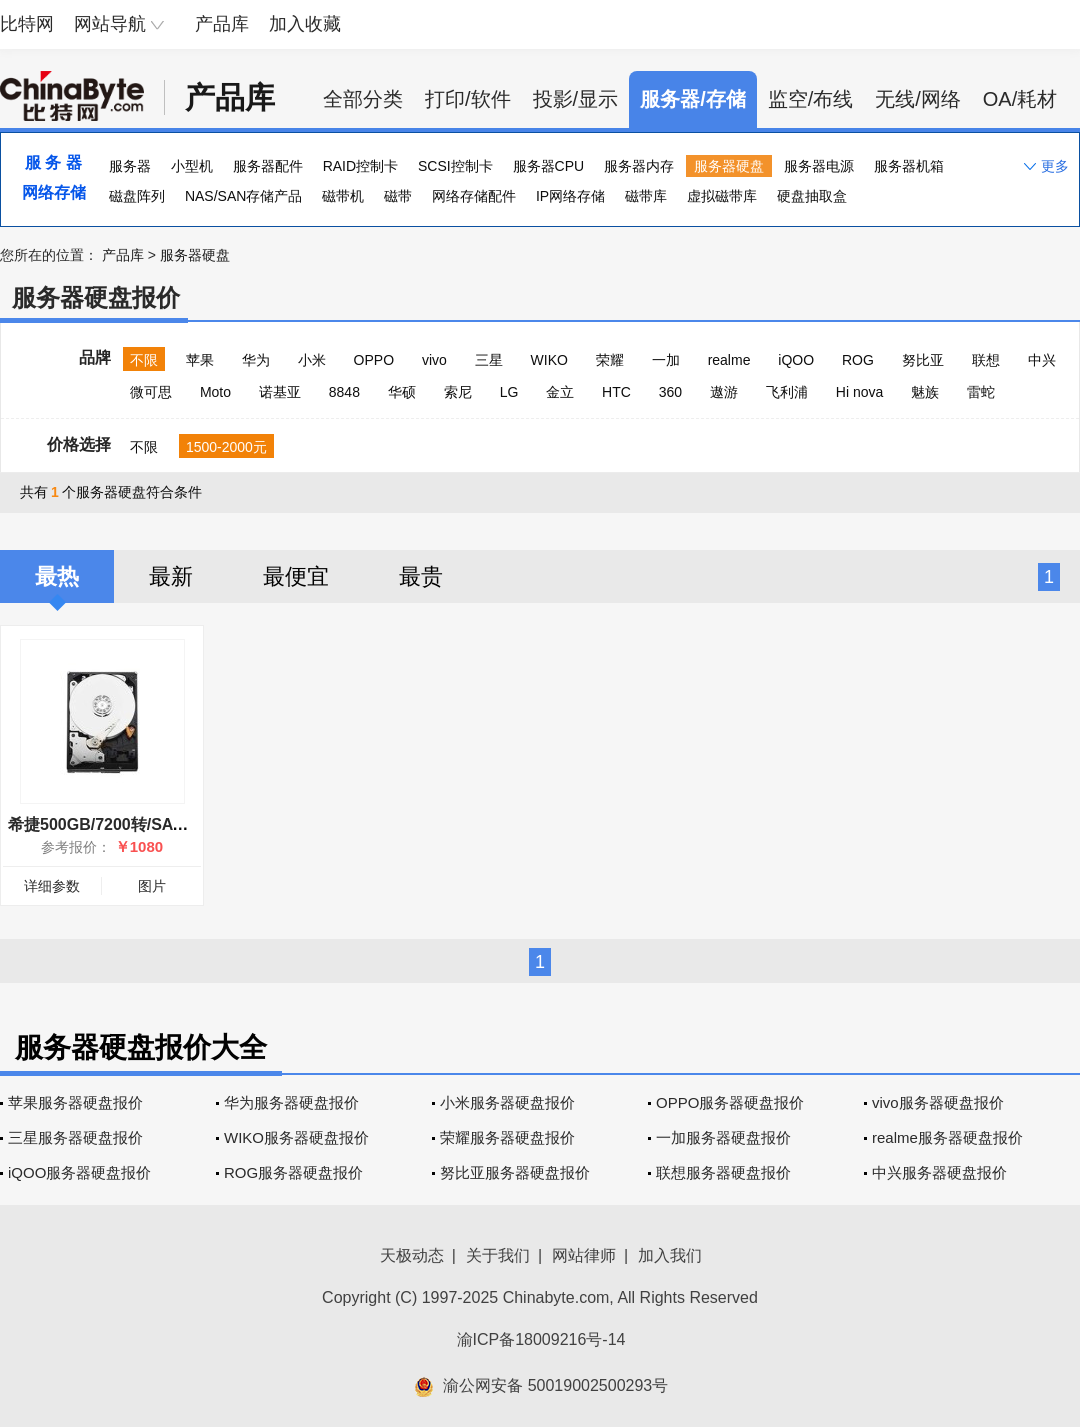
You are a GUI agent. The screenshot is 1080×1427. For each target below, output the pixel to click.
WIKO (549, 360)
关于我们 (498, 1255)
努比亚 (923, 360)
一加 (666, 360)
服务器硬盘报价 (96, 297)
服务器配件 (268, 166)
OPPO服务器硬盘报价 (730, 1102)
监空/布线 (811, 99)
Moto (215, 392)
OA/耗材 (1020, 99)
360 (670, 392)
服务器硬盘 (729, 166)
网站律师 (584, 1255)
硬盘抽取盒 (812, 196)
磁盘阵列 (137, 196)
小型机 (192, 166)
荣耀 (610, 360)
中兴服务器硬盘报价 (939, 1172)
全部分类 (363, 99)
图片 (152, 886)
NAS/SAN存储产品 (243, 196)
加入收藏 (305, 24)
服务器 (130, 166)
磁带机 (343, 196)
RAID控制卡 (360, 166)
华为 (256, 360)
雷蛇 (981, 392)
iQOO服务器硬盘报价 (79, 1172)
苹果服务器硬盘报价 (75, 1102)
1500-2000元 (226, 447)
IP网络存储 (570, 196)
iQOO (796, 360)
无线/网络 (918, 99)
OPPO (374, 360)
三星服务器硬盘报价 (75, 1137)
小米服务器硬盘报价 (507, 1102)
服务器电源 (819, 166)
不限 (144, 360)
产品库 (222, 24)
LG (509, 392)
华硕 (402, 392)
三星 (489, 360)
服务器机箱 (909, 166)
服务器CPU (549, 166)
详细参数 (52, 886)
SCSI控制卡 (455, 166)
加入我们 (670, 1255)
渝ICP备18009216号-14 (541, 1339)
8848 (344, 392)
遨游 (724, 392)
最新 (171, 576)
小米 (312, 360)
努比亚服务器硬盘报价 (515, 1172)
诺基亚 (280, 392)
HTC (616, 392)
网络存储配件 (474, 196)
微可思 (151, 392)
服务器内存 (639, 166)
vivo (434, 360)
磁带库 (646, 196)
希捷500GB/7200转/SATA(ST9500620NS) (158, 824)
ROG (858, 360)
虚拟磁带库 (722, 196)
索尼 (458, 392)
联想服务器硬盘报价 (723, 1172)
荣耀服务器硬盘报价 (507, 1137)
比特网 (27, 24)
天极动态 (412, 1255)
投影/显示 (576, 99)
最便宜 (296, 576)
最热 (57, 576)
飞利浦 (787, 392)
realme (729, 360)
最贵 (421, 576)
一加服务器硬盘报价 (723, 1137)
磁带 (398, 196)
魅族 (925, 392)
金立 (560, 392)
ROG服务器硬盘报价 (293, 1172)
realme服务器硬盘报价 (947, 1137)
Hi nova (859, 392)
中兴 (1042, 360)
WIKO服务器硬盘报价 (296, 1137)
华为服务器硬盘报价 (291, 1102)
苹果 (200, 360)
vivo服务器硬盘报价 (938, 1102)
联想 (986, 360)
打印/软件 (468, 99)
